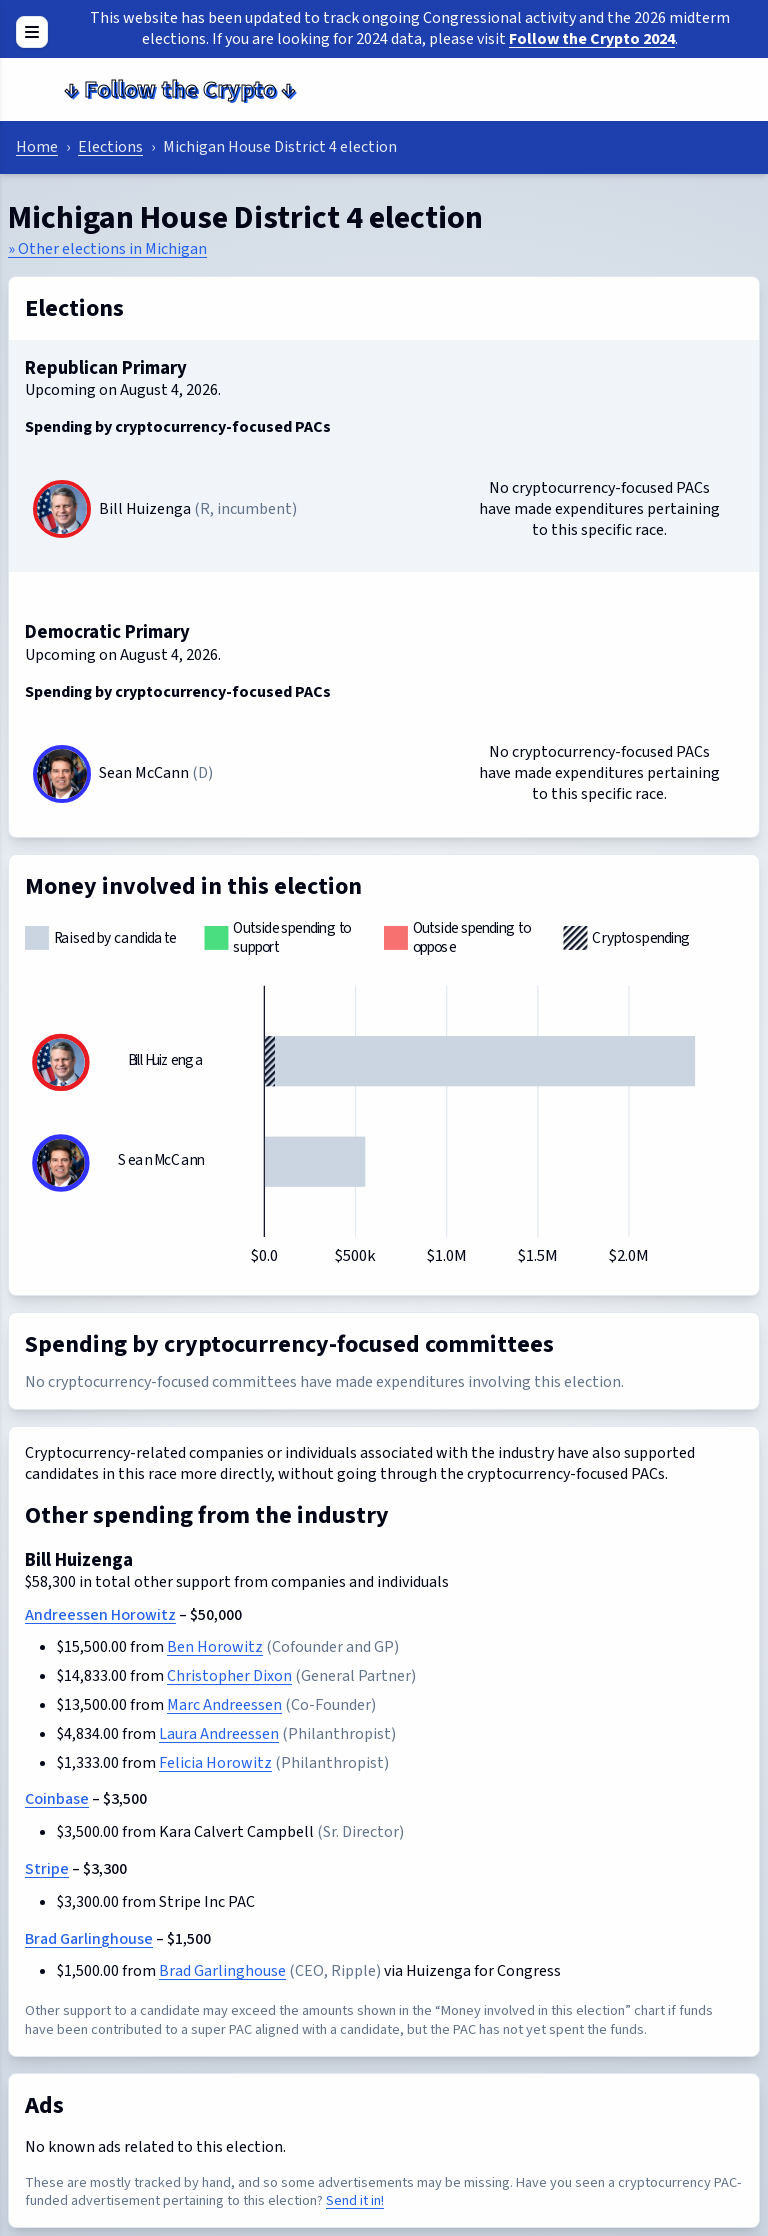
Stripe (47, 1869)
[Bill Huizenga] (62, 509)
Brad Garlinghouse (89, 1939)
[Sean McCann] (62, 774)
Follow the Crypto (180, 89)
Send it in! (355, 2200)
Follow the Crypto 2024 (592, 39)
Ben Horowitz (215, 1647)
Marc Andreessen (224, 1705)
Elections (110, 147)
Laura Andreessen (219, 1734)
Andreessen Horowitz (100, 1615)
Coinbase (57, 1799)
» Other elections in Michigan (107, 249)
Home (37, 147)
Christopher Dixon (229, 1676)
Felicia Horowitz (215, 1763)
